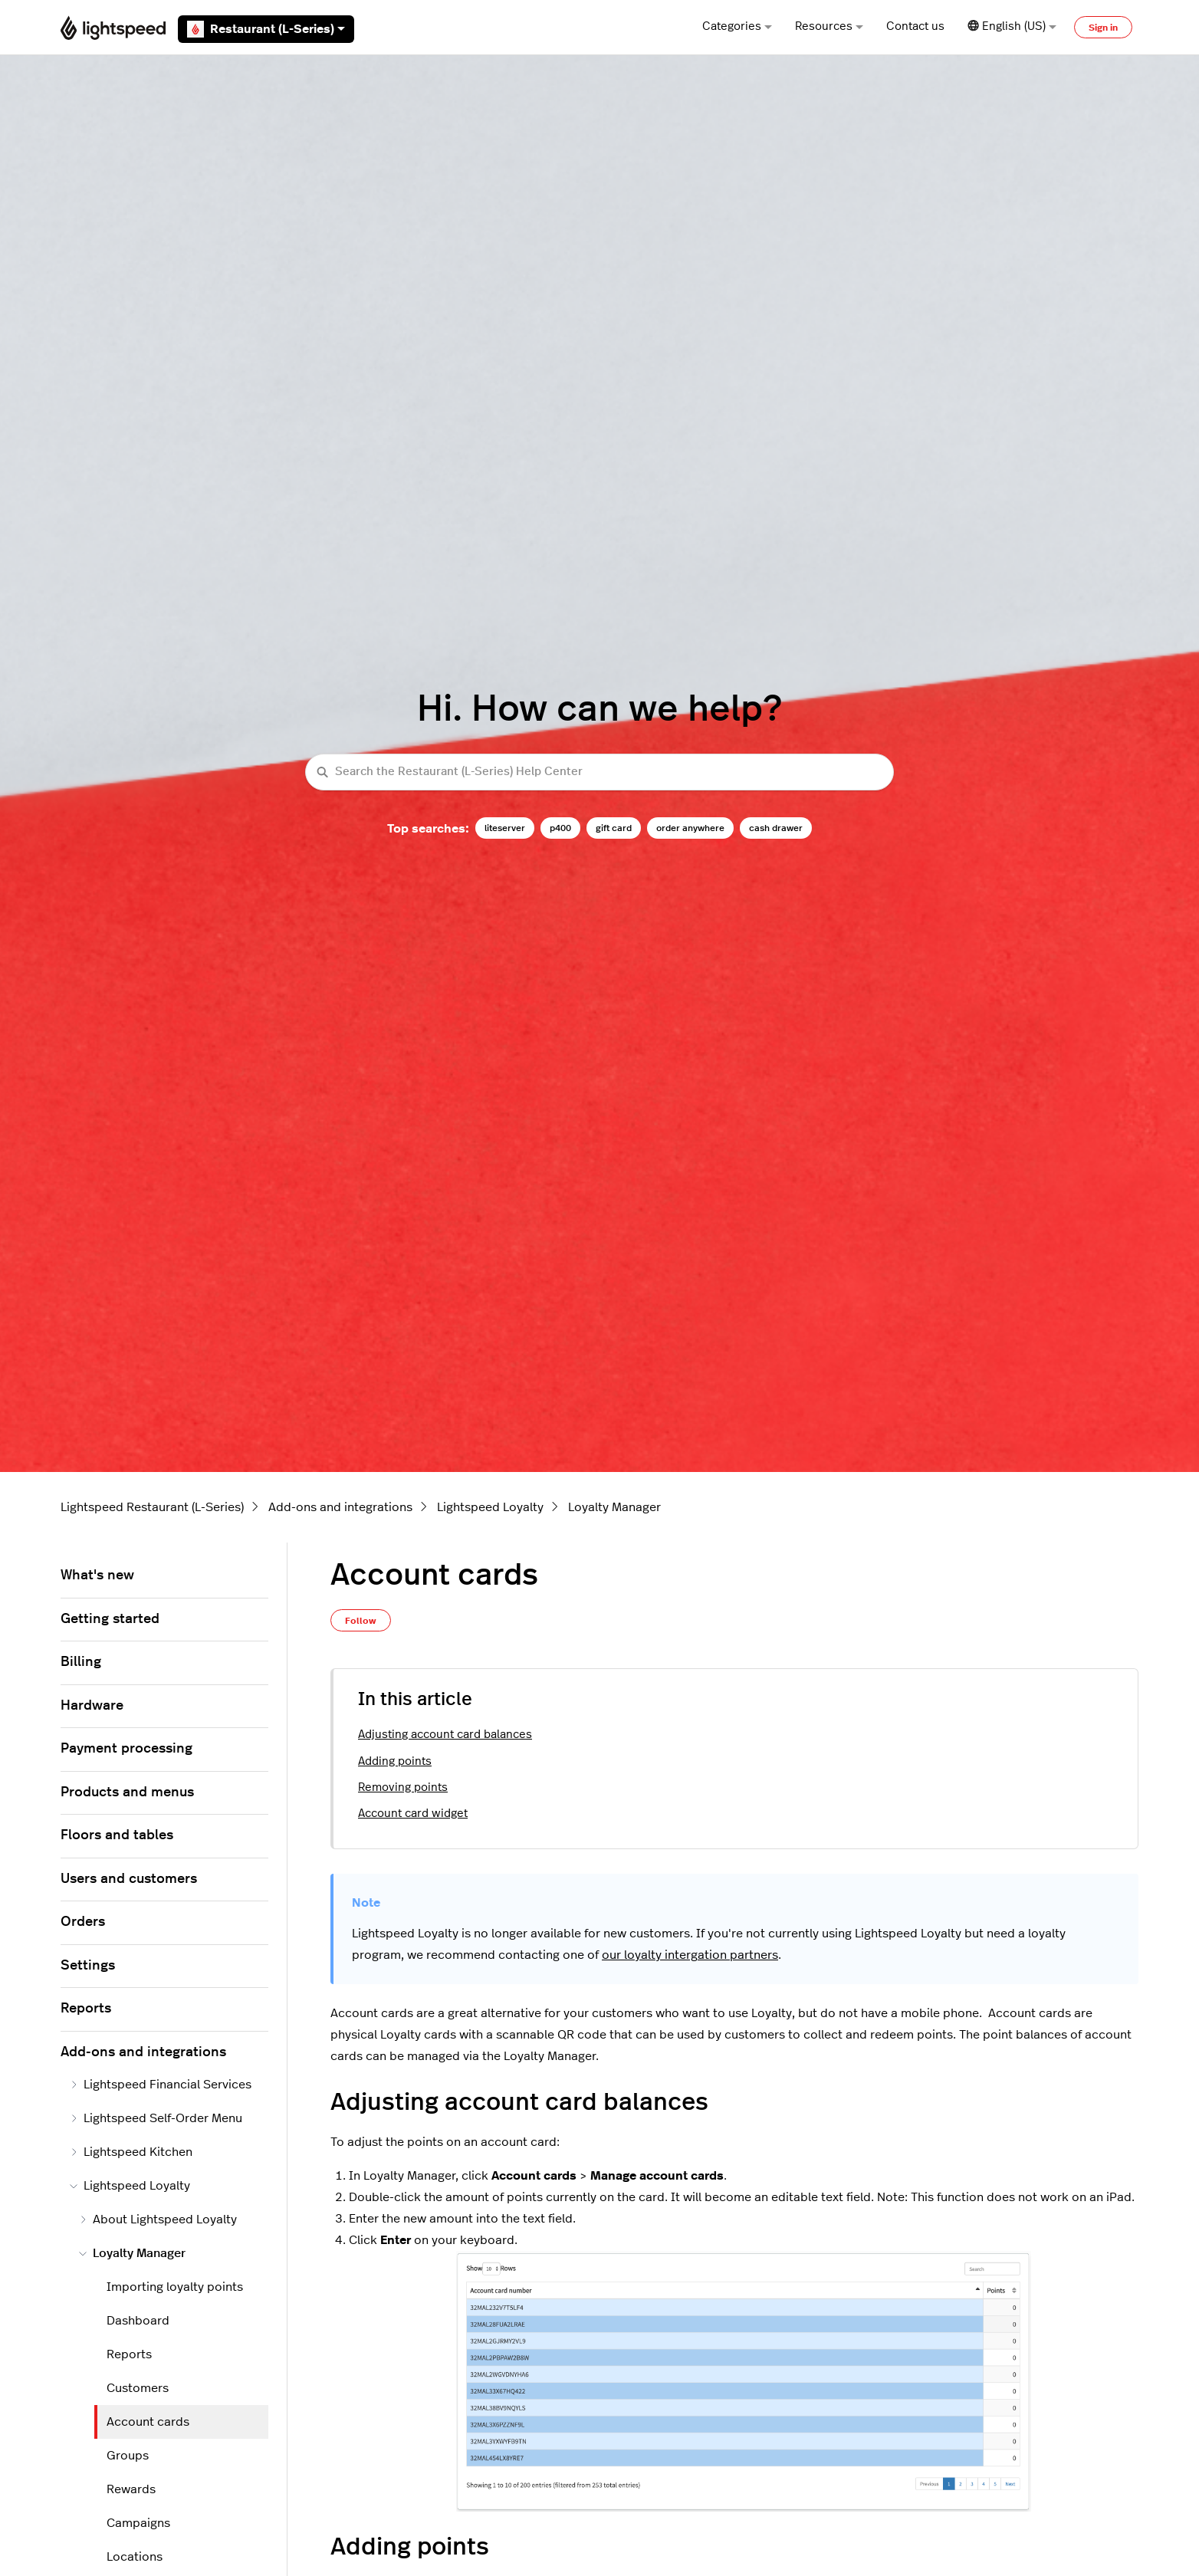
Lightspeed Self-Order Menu (156, 2118)
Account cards (148, 2422)
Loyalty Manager (614, 1507)
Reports (86, 2009)
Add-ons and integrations (340, 1507)
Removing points (403, 1787)
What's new (97, 1575)
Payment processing (126, 1749)
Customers (138, 2388)
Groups (128, 2456)
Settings (88, 1966)
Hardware (92, 1706)
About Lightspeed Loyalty (158, 2219)
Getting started (110, 1619)
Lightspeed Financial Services (160, 2084)
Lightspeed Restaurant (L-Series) (152, 1507)
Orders (83, 1922)
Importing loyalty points (175, 2287)
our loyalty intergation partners (690, 1955)
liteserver (505, 828)
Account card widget (413, 1813)
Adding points (395, 1761)
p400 (560, 828)
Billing (81, 1662)
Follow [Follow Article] (360, 1620)
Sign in (1103, 27)
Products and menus (127, 1792)
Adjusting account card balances (445, 1734)
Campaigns (138, 2523)
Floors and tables (117, 1835)
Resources (829, 26)
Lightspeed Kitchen (131, 2152)
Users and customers (129, 1879)
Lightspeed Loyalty (490, 1507)
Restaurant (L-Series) (266, 29)
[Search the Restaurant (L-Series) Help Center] (599, 772)
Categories (737, 26)
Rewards (131, 2489)
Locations (135, 2557)
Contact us (915, 26)
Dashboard (138, 2321)
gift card (614, 828)
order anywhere (690, 828)
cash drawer (776, 828)
